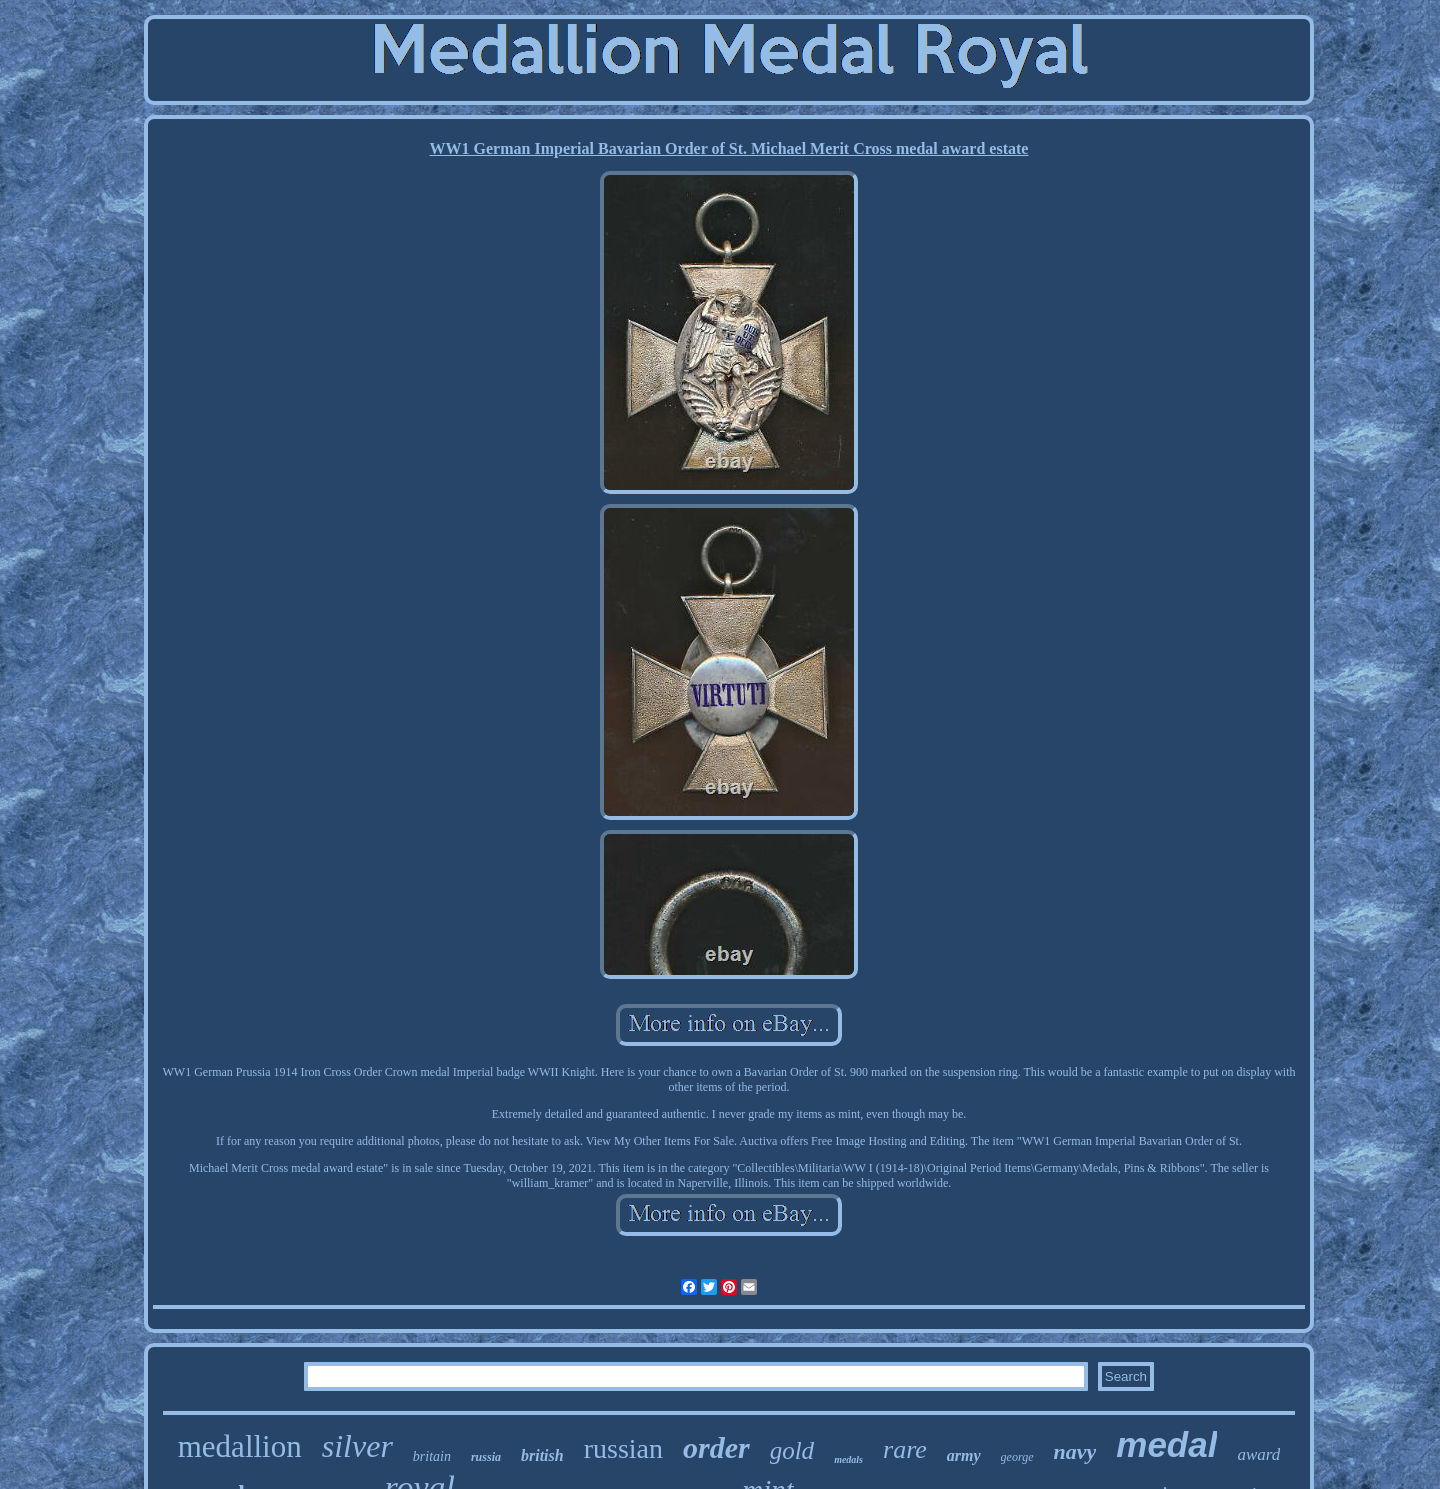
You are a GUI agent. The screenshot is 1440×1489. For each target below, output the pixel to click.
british (542, 1455)
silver (357, 1446)
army (964, 1455)
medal (1166, 1444)
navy (1075, 1451)
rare (905, 1449)
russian (623, 1448)
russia (486, 1457)
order (716, 1447)
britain (432, 1456)
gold (792, 1450)
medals (848, 1459)
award (1258, 1454)
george (1017, 1457)
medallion (240, 1446)
